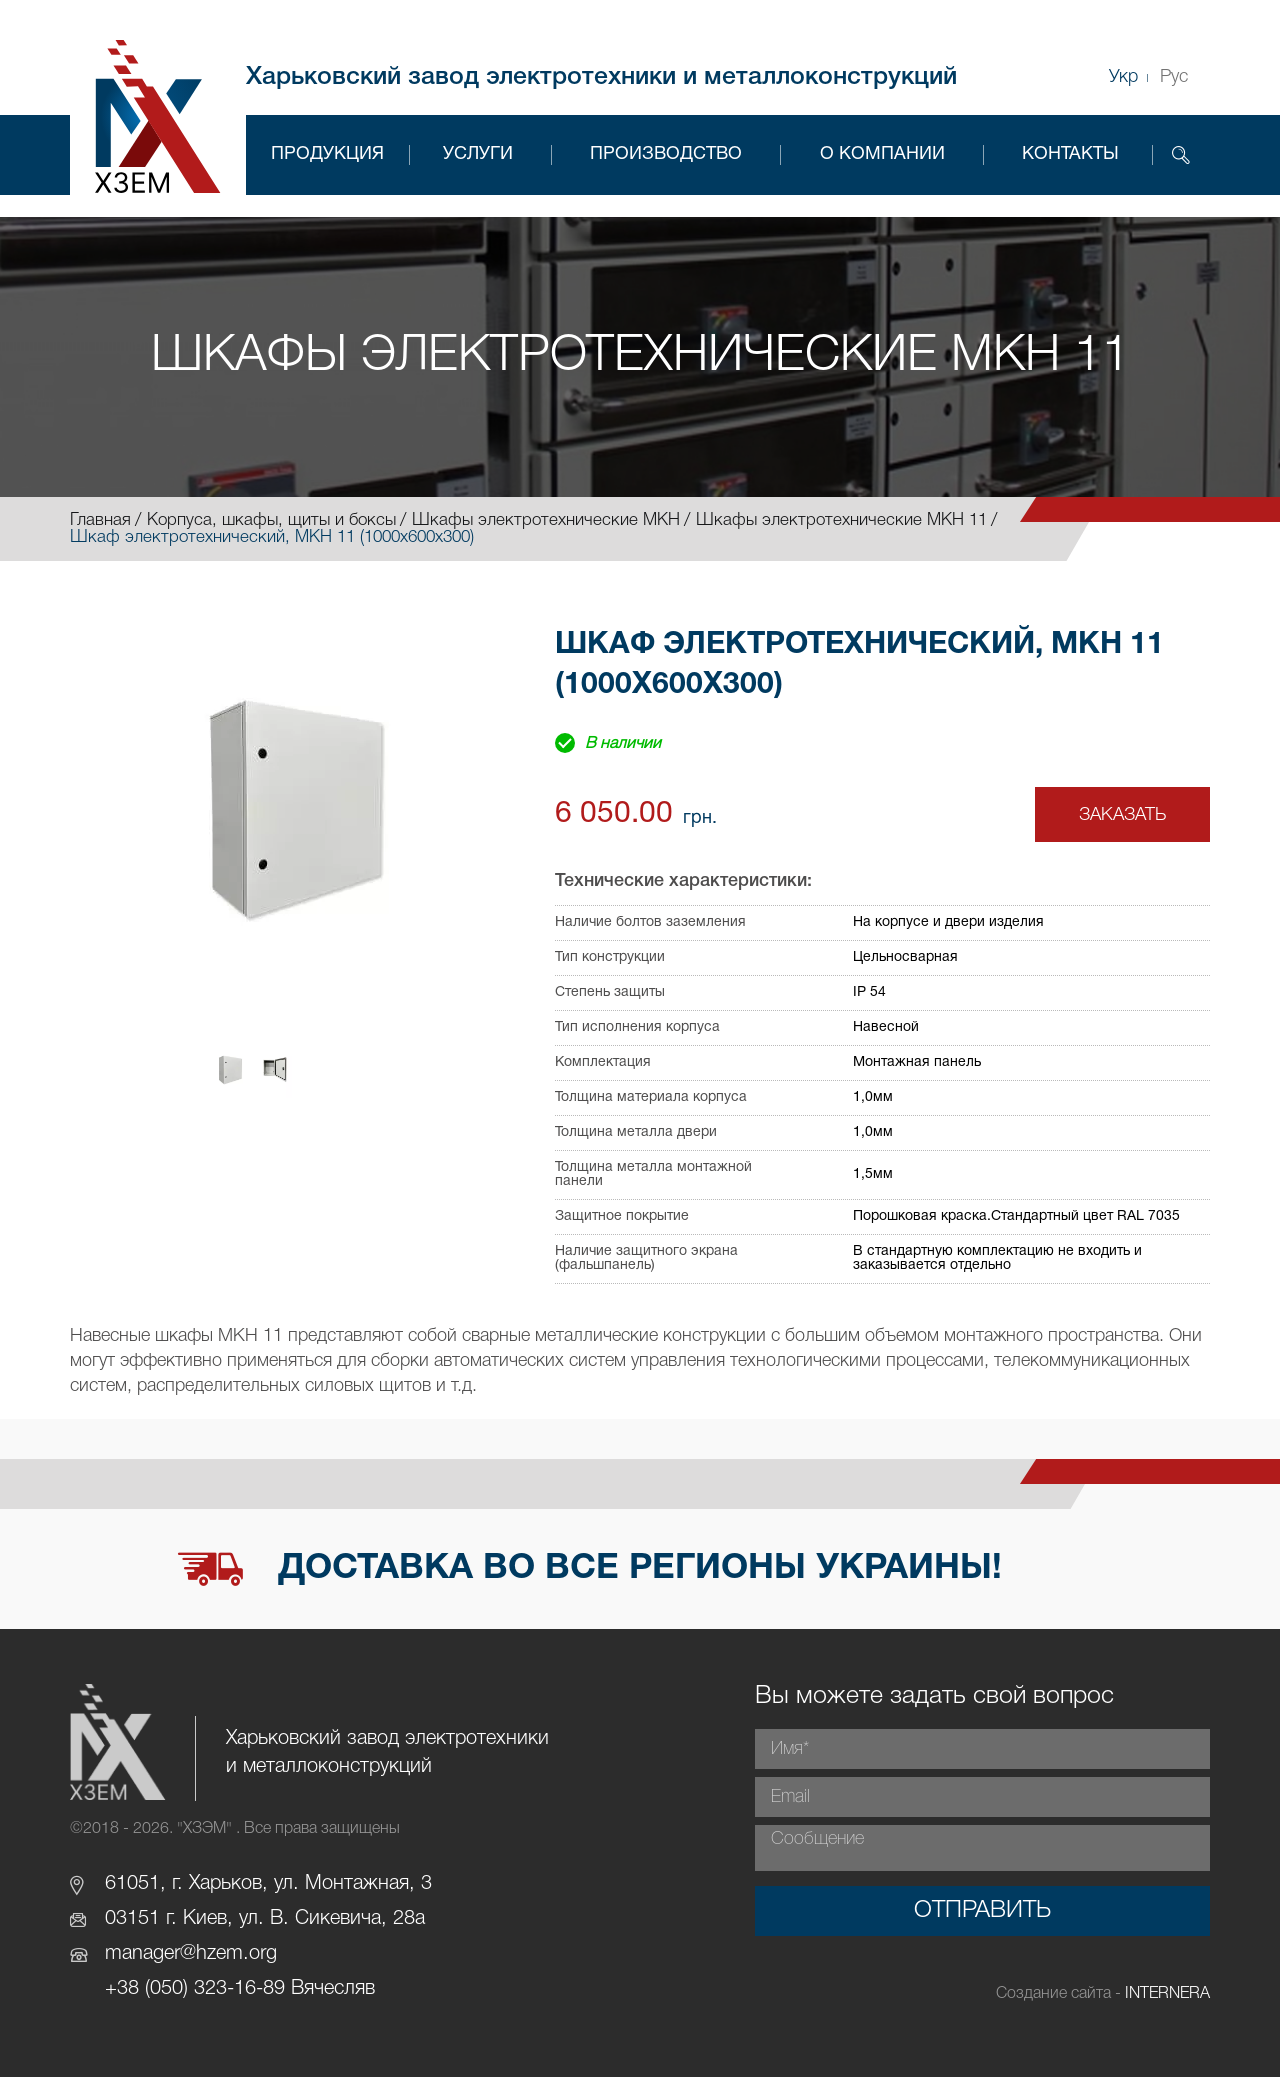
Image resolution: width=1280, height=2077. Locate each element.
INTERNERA (1167, 1994)
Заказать (1122, 815)
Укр (1123, 77)
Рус (1174, 77)
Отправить (982, 1911)
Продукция (327, 154)
